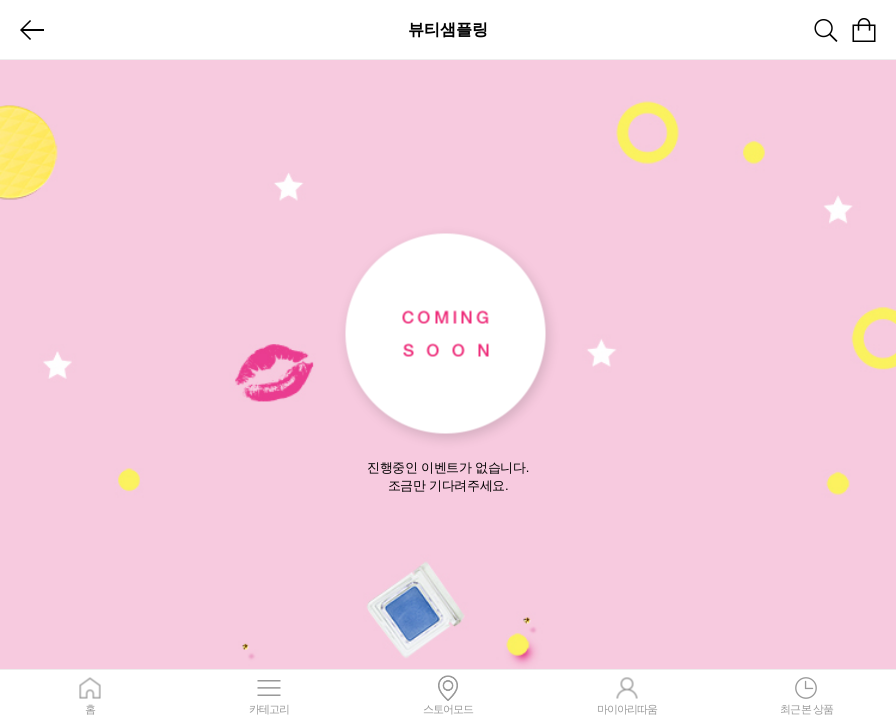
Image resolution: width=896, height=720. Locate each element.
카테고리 (268, 695)
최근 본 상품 (806, 695)
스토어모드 (448, 695)
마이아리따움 (627, 695)
